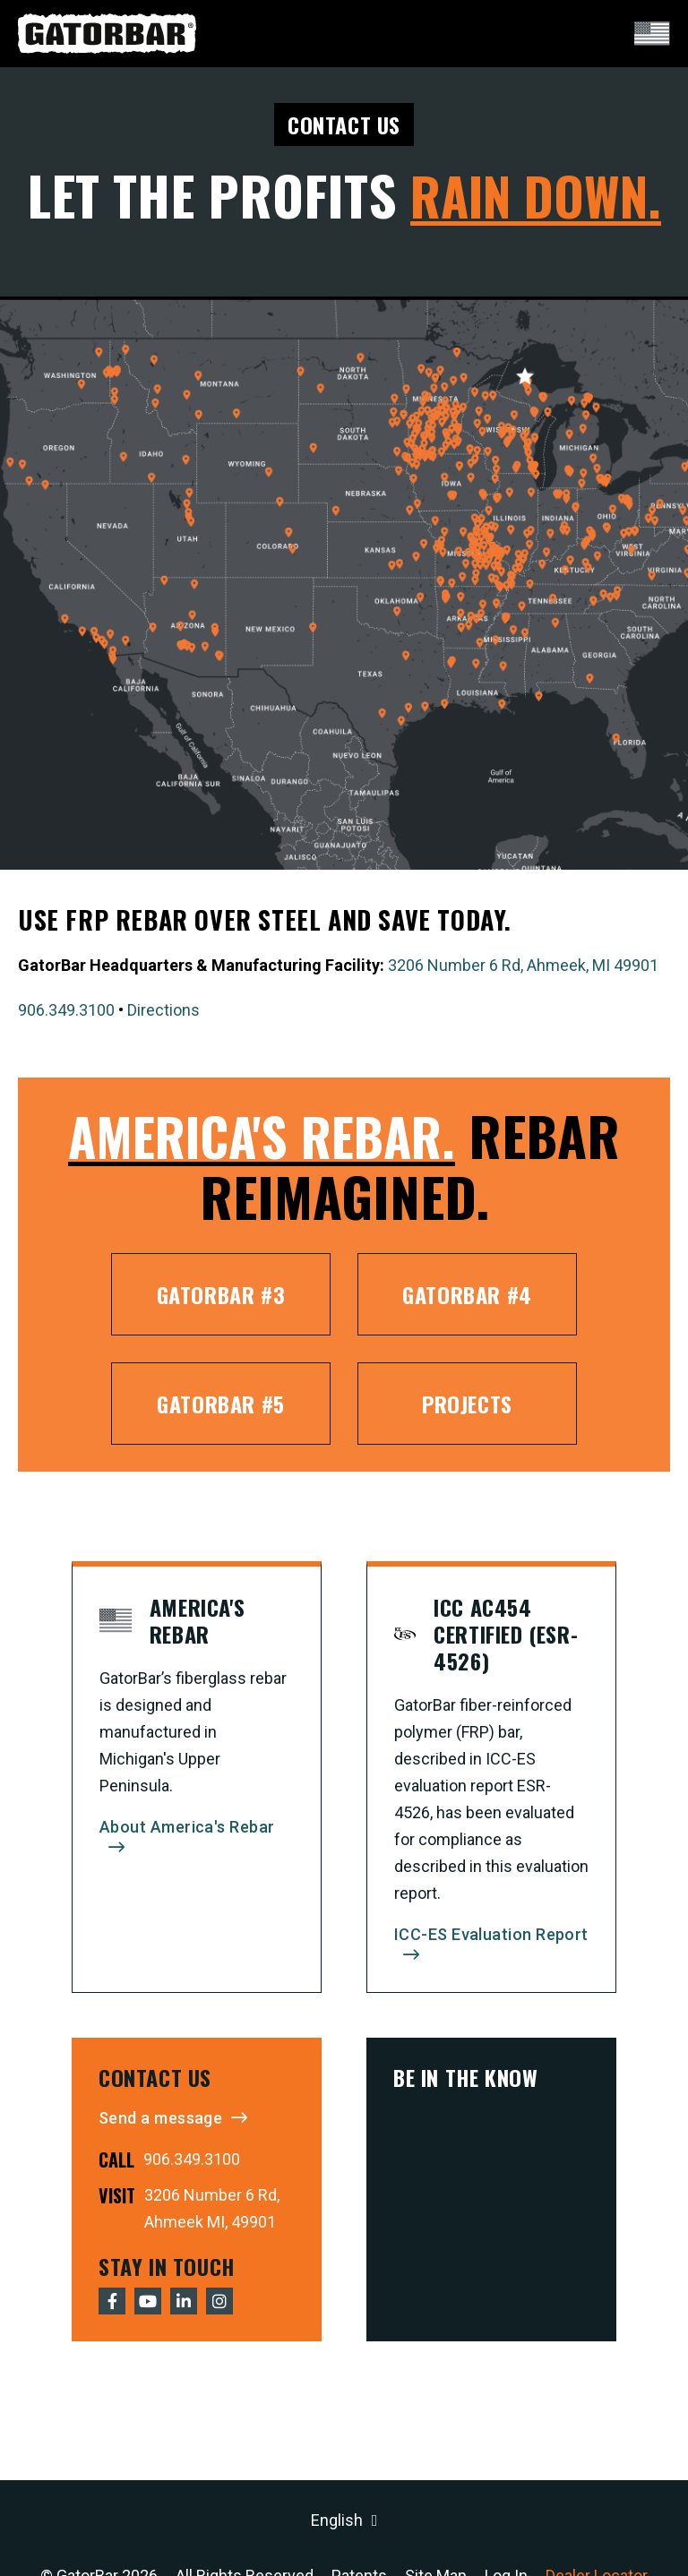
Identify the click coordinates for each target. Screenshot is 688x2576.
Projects (467, 1403)
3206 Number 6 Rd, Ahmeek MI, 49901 (212, 2208)
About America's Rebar (186, 1826)
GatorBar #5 (221, 1403)
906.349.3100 (66, 1009)
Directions (163, 1009)
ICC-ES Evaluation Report (491, 1934)
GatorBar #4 (467, 1294)
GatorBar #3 (221, 1294)
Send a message (160, 2117)
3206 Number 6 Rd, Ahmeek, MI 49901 (523, 965)
